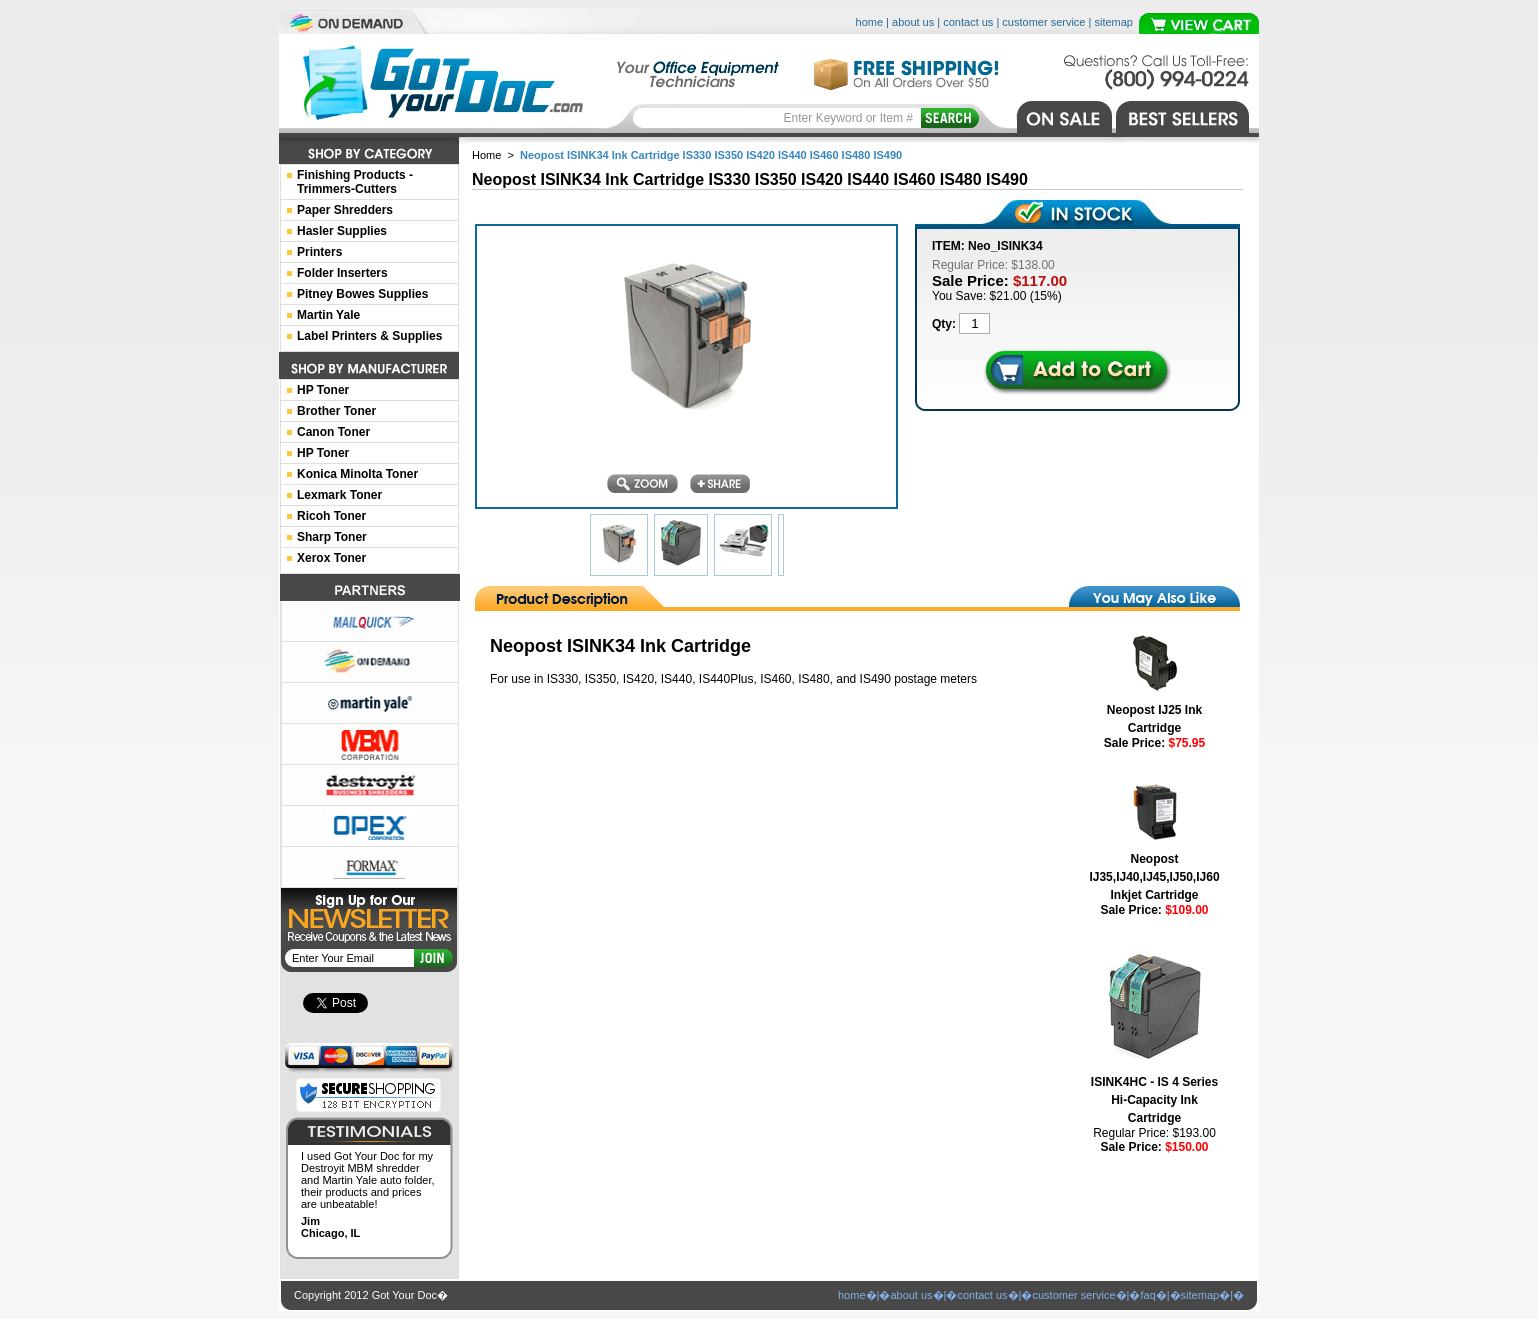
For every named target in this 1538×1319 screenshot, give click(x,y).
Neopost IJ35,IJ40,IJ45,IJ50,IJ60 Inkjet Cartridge (1154, 877)
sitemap (1113, 22)
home (870, 22)
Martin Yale (328, 315)
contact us (968, 22)
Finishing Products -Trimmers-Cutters (355, 182)
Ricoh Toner (331, 516)
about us (913, 22)
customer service (1043, 22)
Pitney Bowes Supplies (362, 294)
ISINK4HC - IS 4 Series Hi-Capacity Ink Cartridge (1154, 1100)
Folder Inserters (342, 273)
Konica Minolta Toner (357, 474)
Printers (319, 252)
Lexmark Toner (339, 495)
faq (1147, 1295)
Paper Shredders (345, 210)
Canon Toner (333, 432)
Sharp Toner (332, 537)
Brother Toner (336, 411)
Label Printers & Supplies (369, 336)
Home (486, 155)
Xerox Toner (331, 558)
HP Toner (323, 390)
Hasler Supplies (342, 231)
